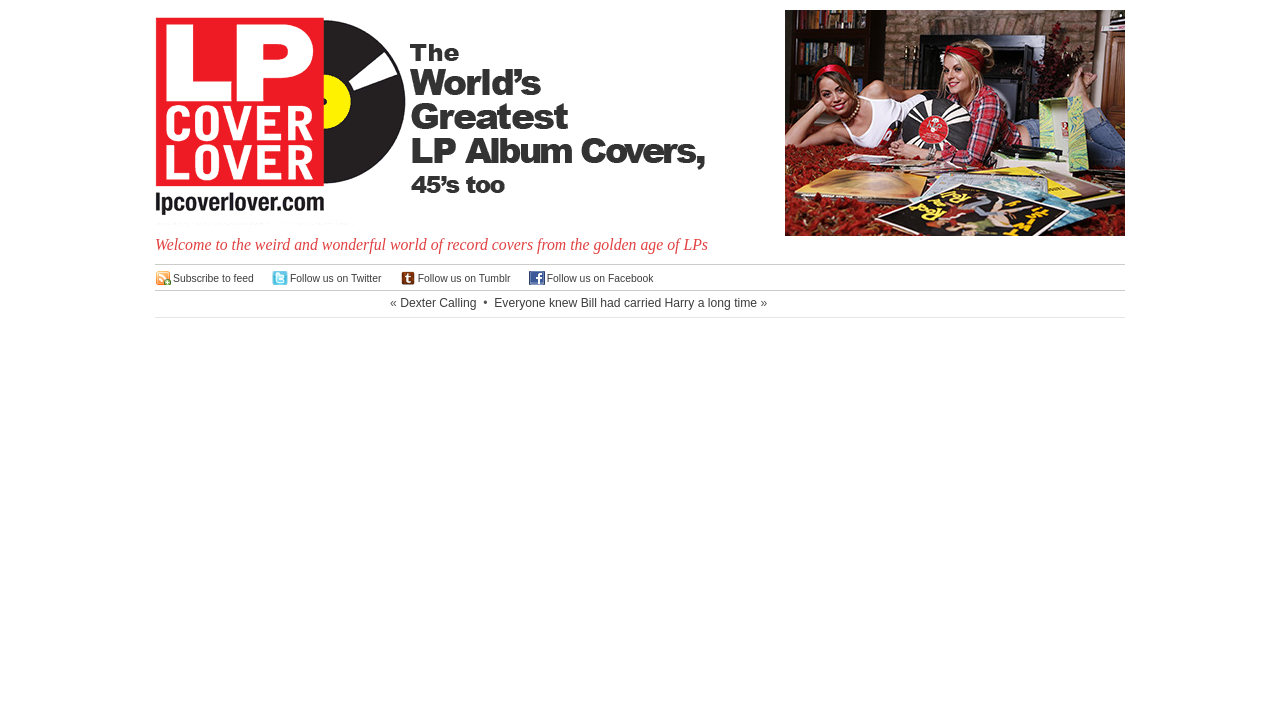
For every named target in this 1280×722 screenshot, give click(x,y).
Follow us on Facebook (600, 278)
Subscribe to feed (213, 278)
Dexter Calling (438, 303)
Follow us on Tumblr (464, 278)
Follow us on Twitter (336, 278)
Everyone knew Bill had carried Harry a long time (625, 303)
